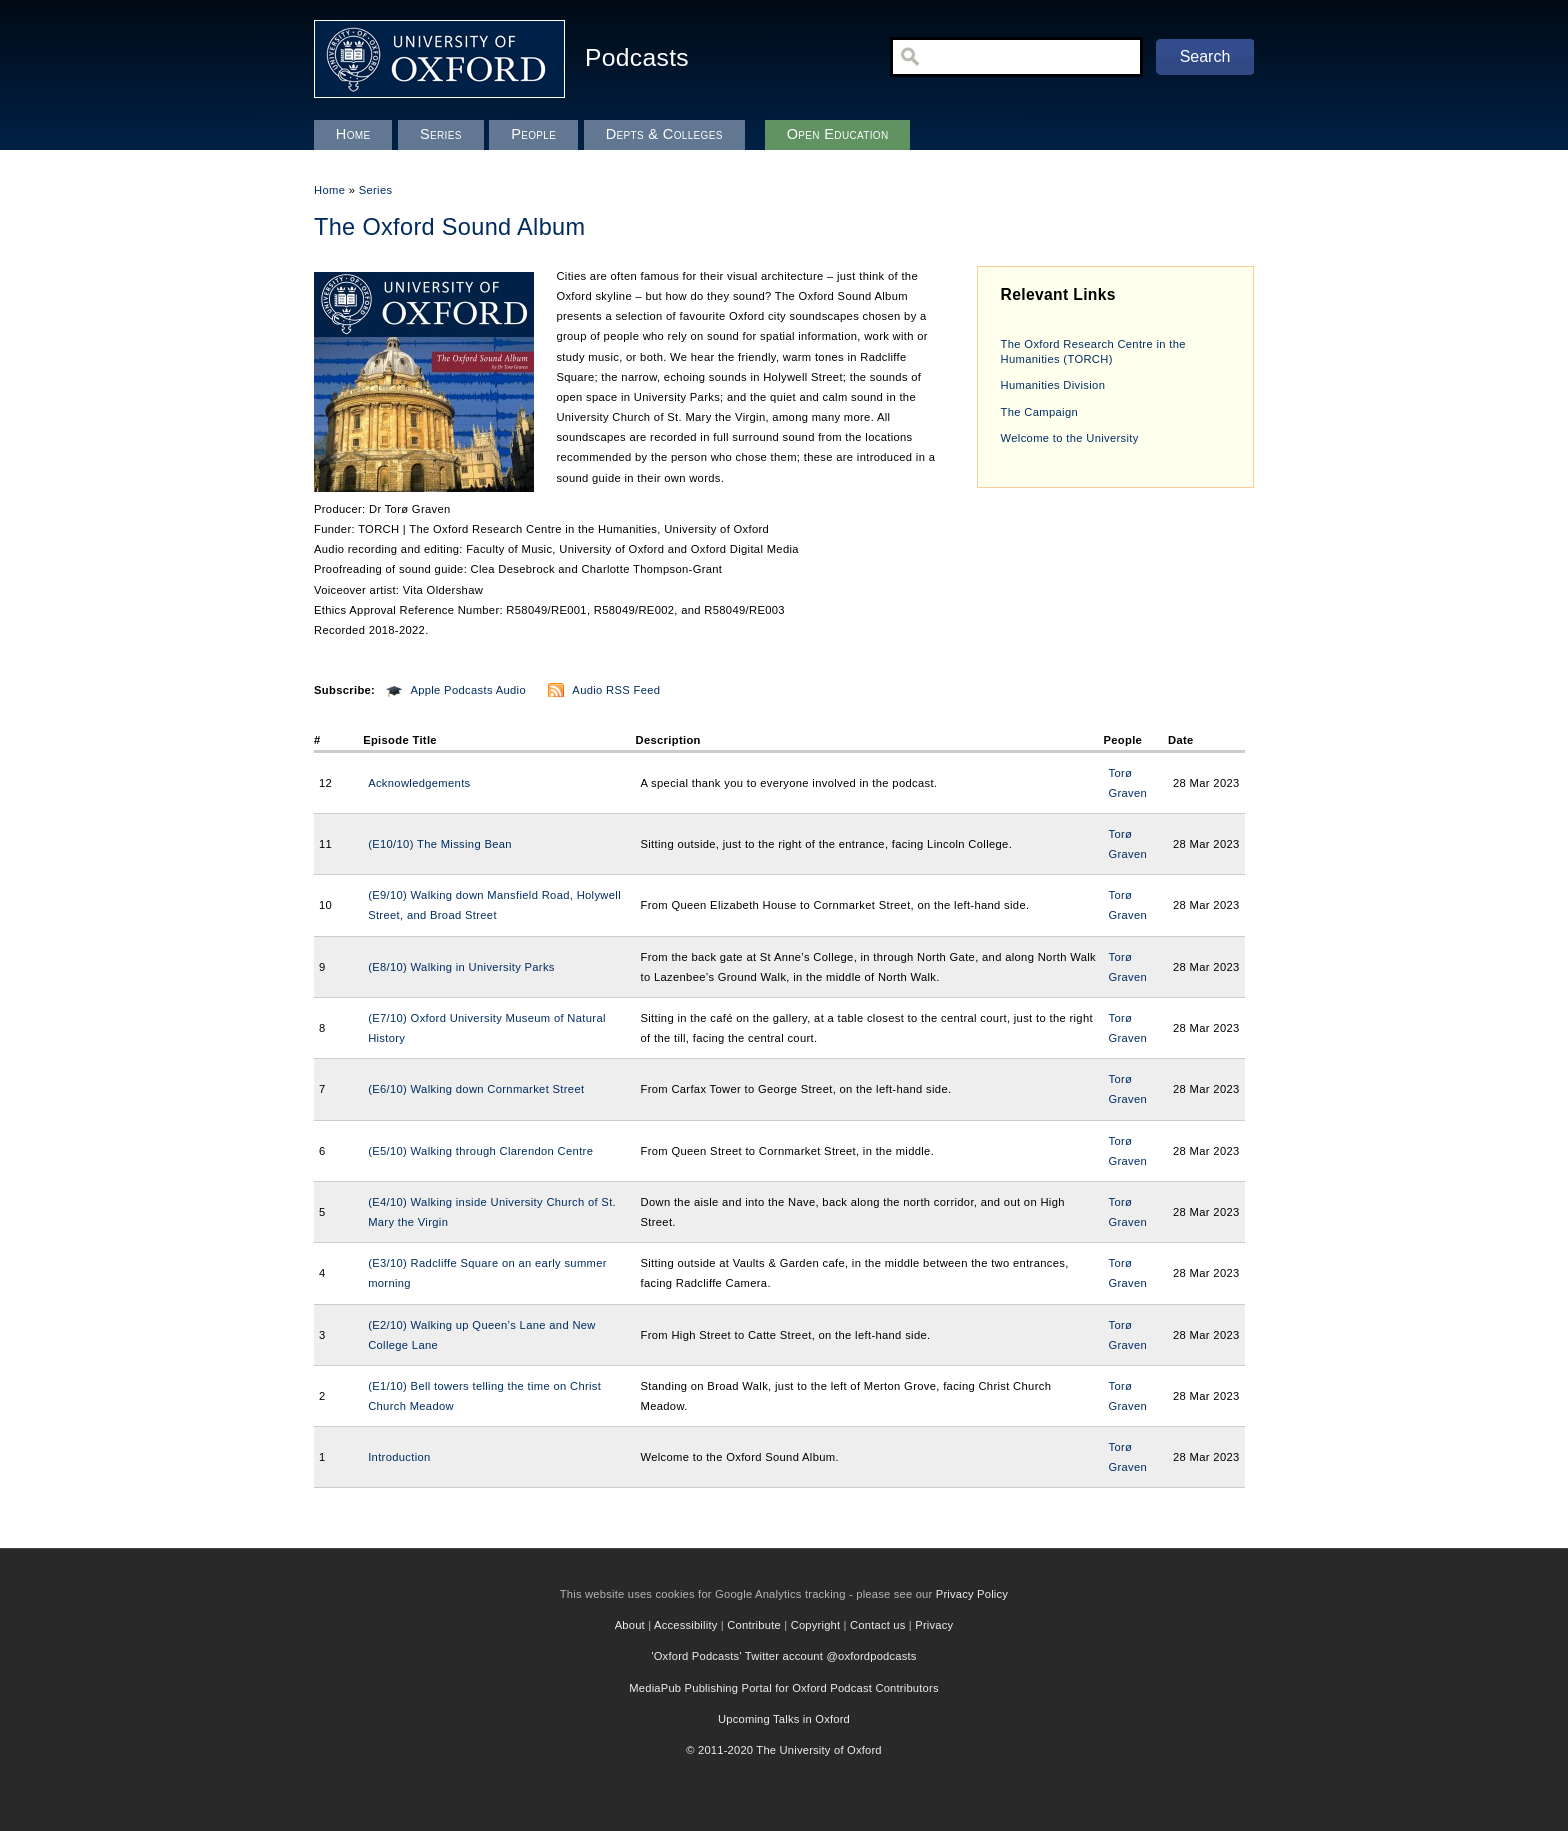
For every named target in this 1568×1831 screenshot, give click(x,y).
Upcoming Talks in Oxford (784, 1719)
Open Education (838, 134)
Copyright (816, 1625)
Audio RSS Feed (616, 690)
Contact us (877, 1625)
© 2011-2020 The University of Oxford (784, 1750)
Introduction (399, 1457)
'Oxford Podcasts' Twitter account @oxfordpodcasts (783, 1656)
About (630, 1625)
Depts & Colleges (664, 134)
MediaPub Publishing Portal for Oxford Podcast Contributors (783, 1688)
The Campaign (1039, 412)
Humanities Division (1053, 385)
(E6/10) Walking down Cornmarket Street (476, 1089)
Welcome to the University (1070, 438)
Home (329, 190)
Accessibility (686, 1625)
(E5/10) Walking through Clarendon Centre (480, 1151)
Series (376, 190)
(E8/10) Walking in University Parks (461, 967)
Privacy (934, 1625)
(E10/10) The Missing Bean (440, 844)
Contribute (754, 1625)
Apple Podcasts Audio (468, 690)
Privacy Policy (972, 1594)
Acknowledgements (419, 783)
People (533, 134)
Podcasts (637, 57)
